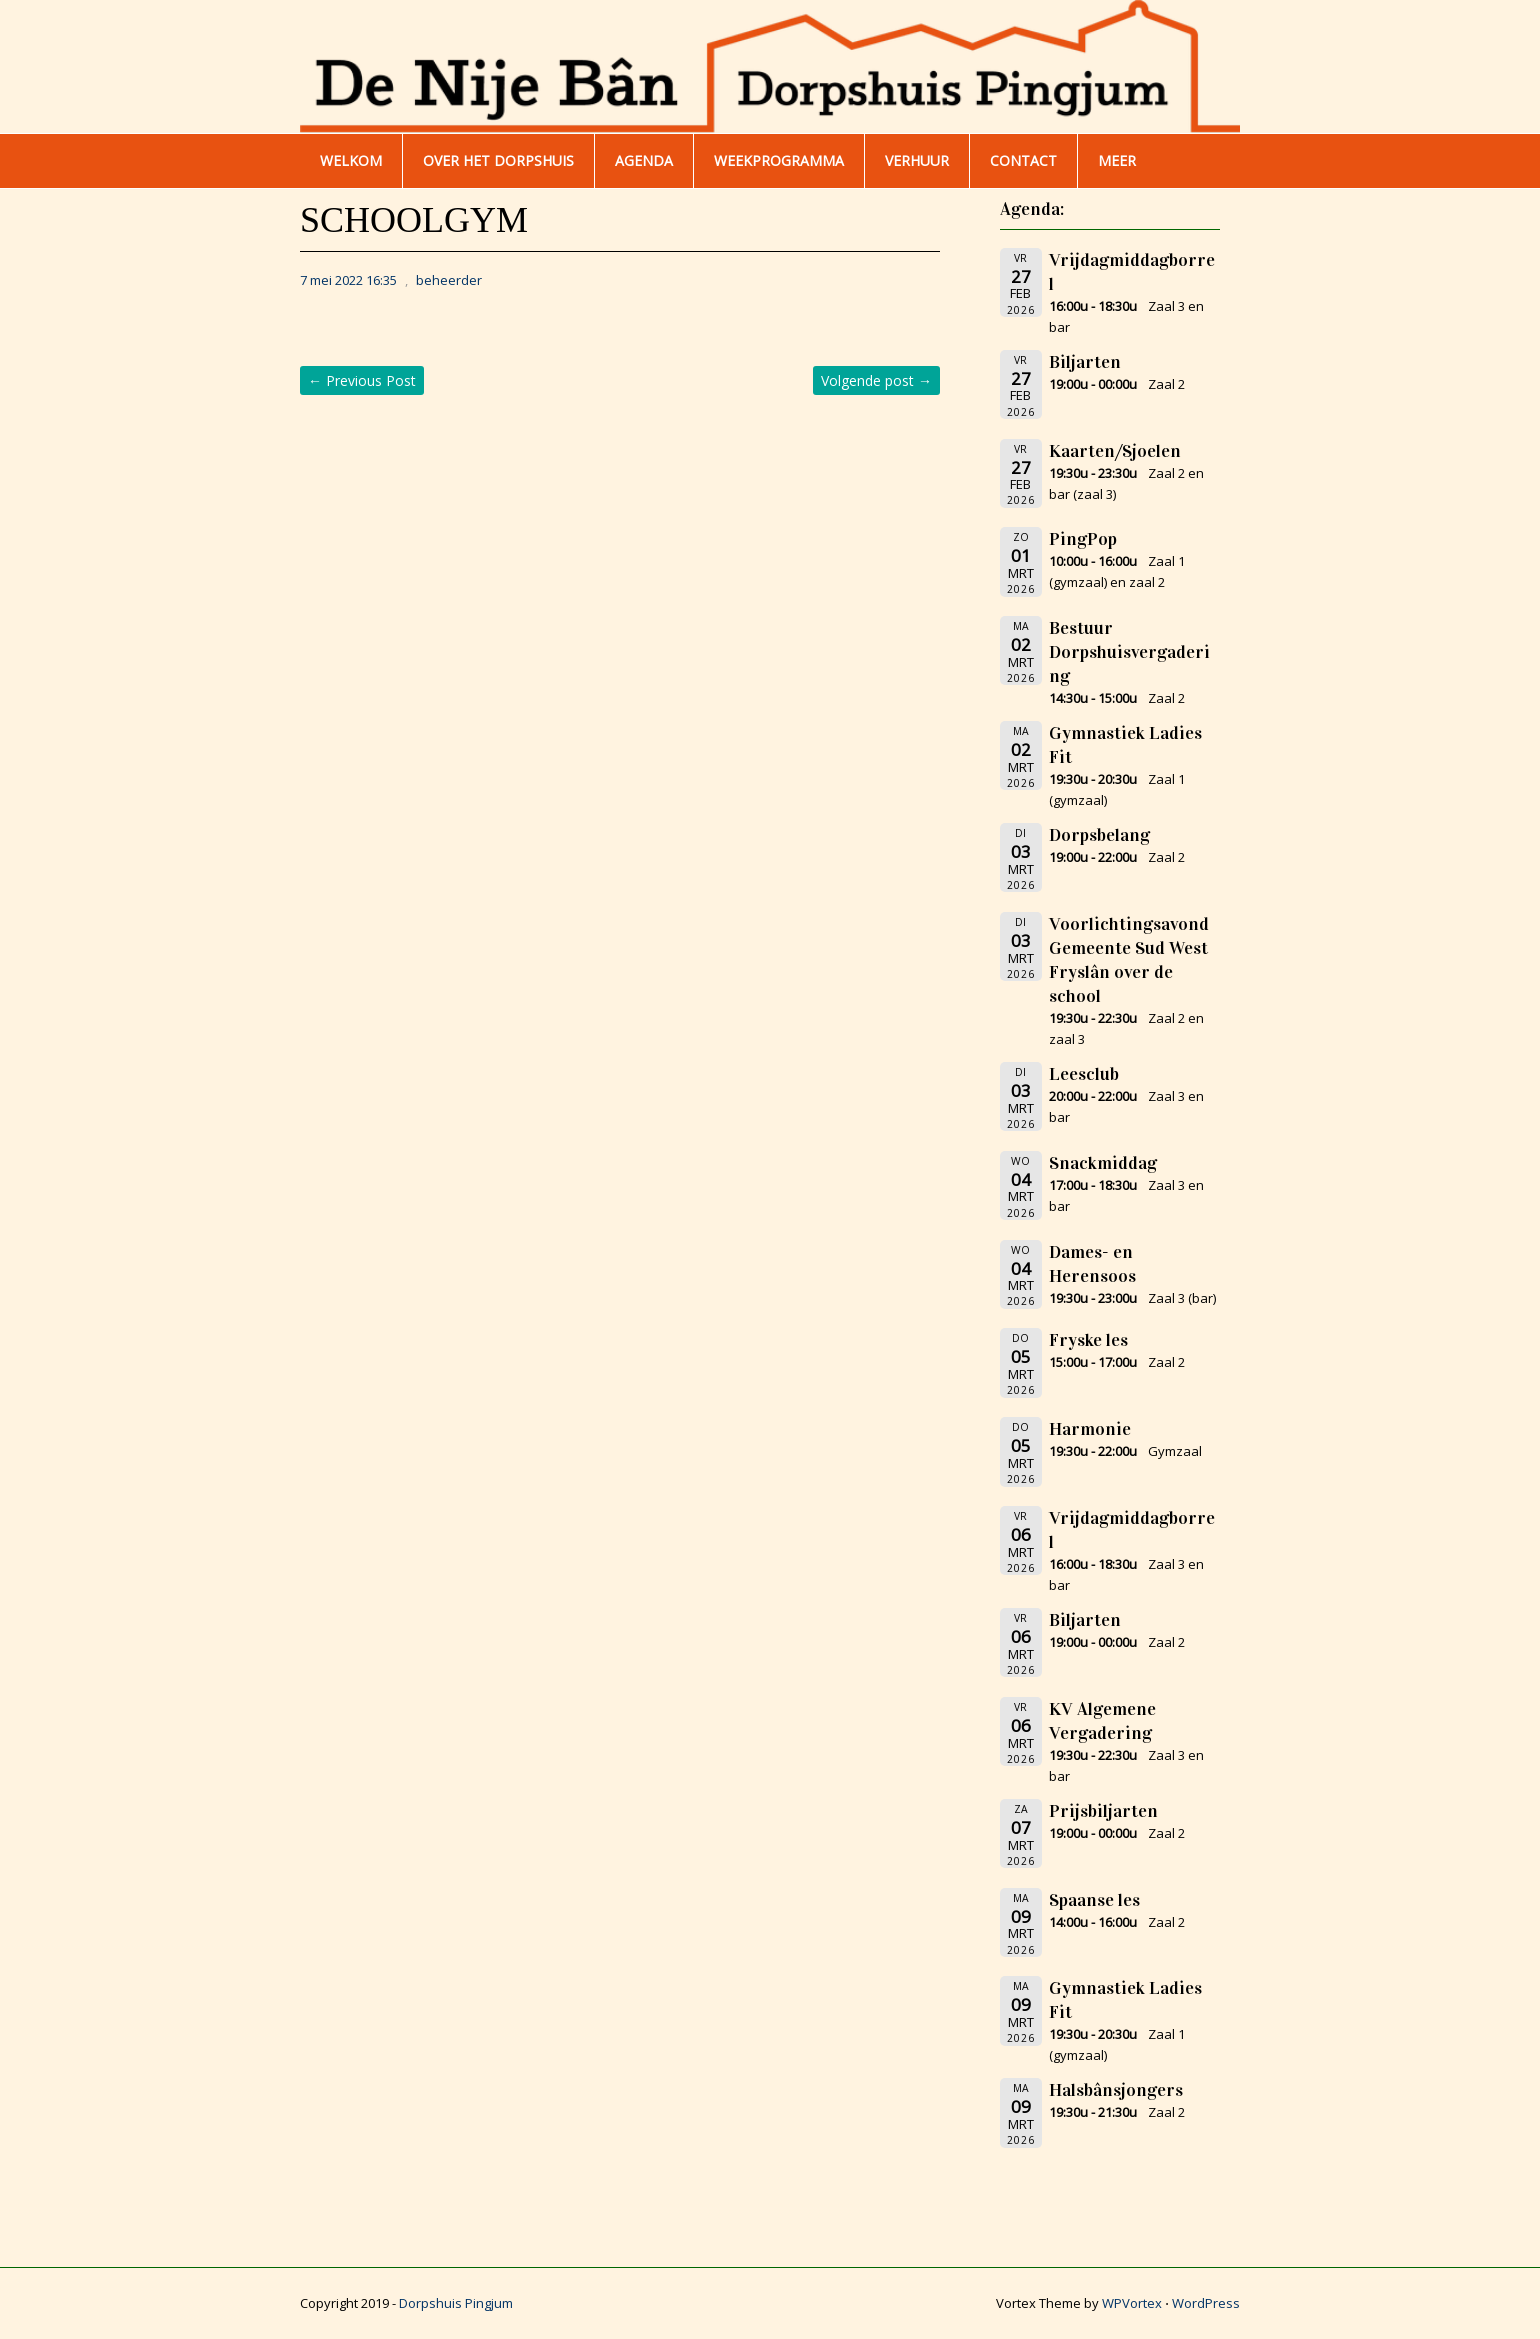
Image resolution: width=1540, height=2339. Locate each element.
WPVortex (1132, 2303)
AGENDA (644, 160)
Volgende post (876, 380)
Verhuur (917, 160)
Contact (1023, 160)
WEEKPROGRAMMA (779, 160)
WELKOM (351, 160)
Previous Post (362, 380)
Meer (1117, 160)
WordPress (1206, 2303)
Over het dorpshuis (498, 160)
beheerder (449, 280)
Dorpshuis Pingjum (456, 2303)
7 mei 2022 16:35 (348, 280)
